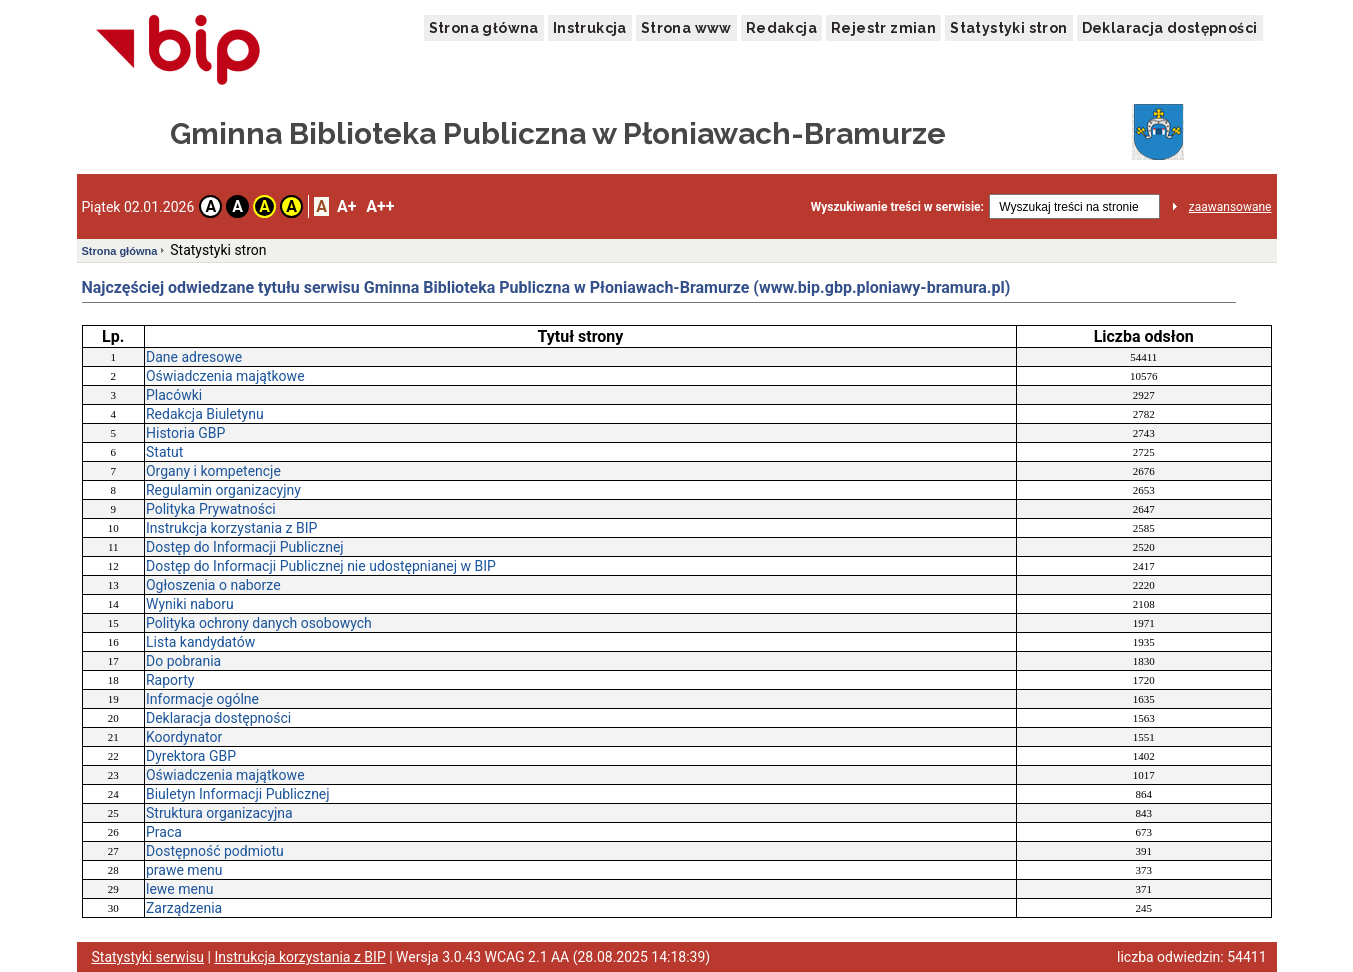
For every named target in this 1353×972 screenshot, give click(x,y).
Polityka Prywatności (211, 509)
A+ (346, 206)
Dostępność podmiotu (215, 851)
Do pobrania (183, 661)
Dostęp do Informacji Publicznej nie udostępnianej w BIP (321, 566)
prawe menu (184, 870)
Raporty (170, 680)
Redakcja (781, 28)
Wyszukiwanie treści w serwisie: (897, 207)
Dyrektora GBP (191, 756)
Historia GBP (185, 433)
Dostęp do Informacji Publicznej (245, 547)
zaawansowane (1230, 207)
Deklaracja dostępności (1170, 28)
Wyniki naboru (190, 604)
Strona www (686, 28)
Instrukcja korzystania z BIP (231, 528)
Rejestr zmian (883, 28)
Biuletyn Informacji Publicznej (238, 794)
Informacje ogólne (202, 699)
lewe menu (179, 889)
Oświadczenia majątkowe (225, 376)
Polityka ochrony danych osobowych (259, 623)
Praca (164, 832)
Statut (164, 452)
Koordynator (184, 737)
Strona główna (484, 28)
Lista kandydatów (200, 642)
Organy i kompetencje (213, 471)
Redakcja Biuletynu (205, 414)
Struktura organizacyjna (219, 813)
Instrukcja (590, 28)
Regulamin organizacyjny (223, 490)
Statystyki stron (1008, 28)
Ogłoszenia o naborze (213, 585)
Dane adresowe (194, 357)
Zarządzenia (184, 908)
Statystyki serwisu (148, 957)
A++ (380, 206)
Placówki (174, 395)
